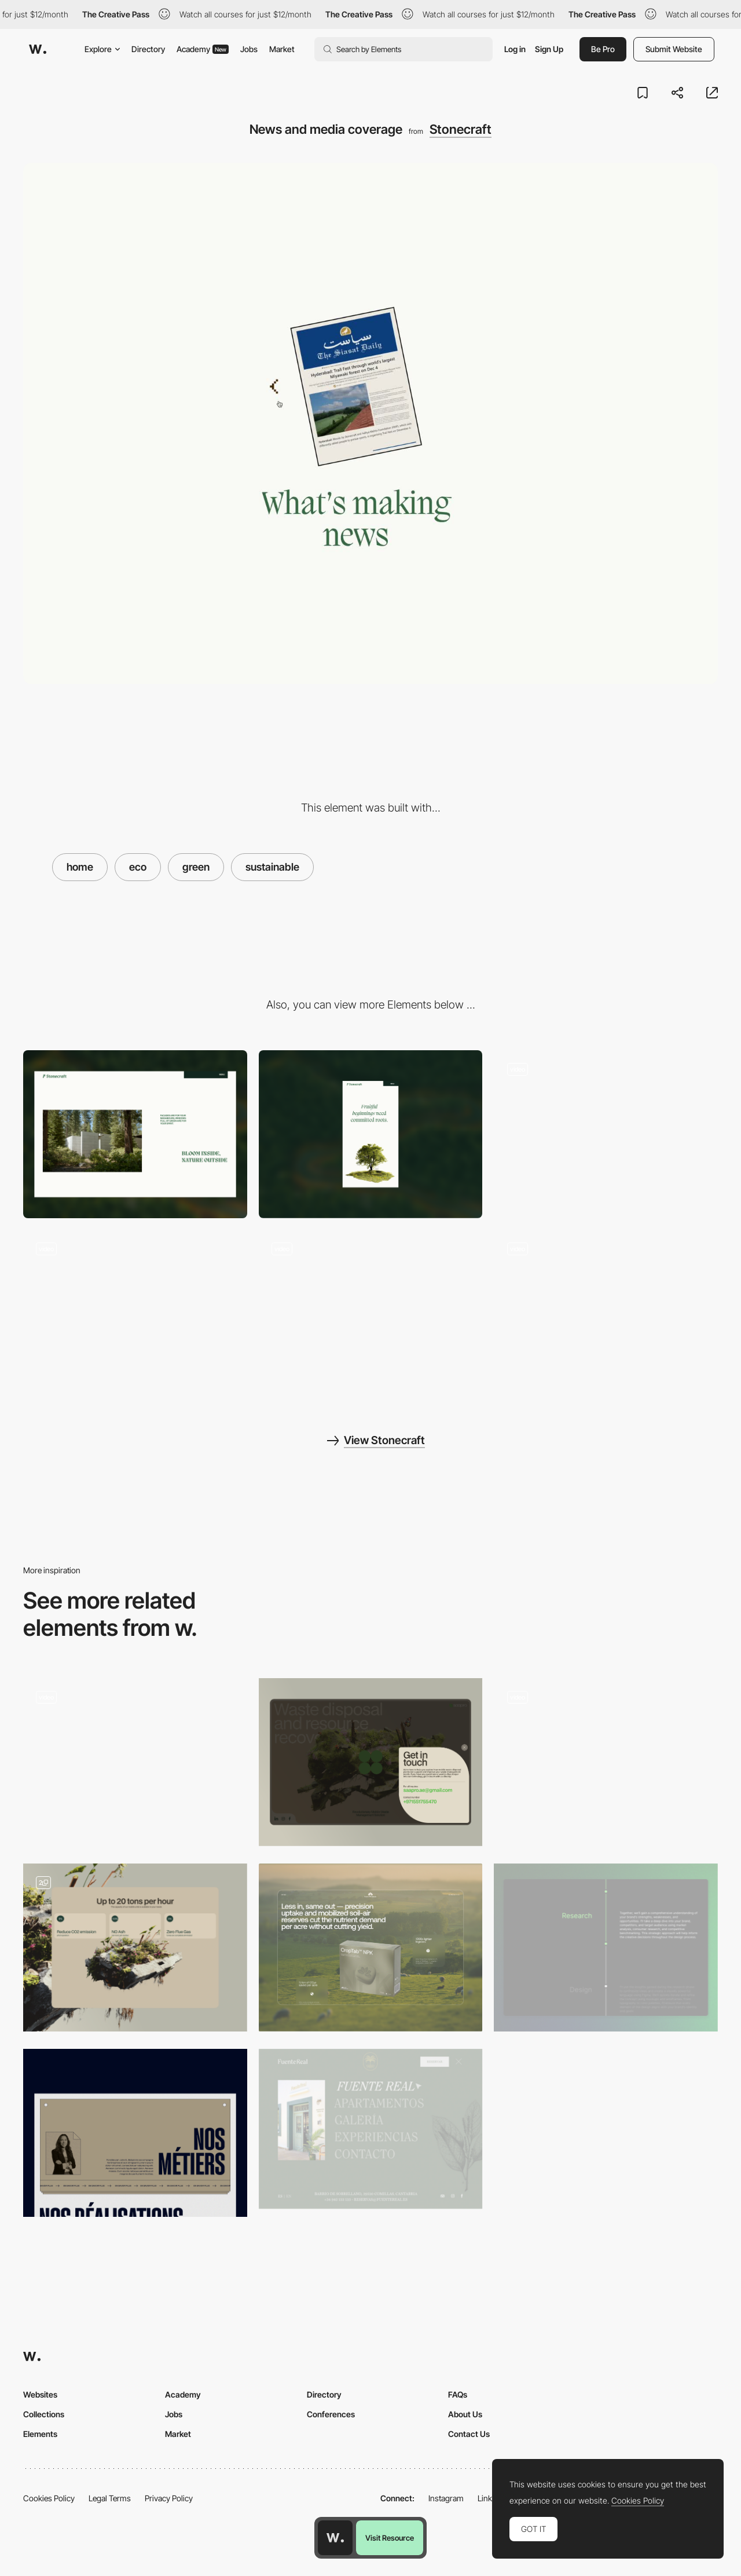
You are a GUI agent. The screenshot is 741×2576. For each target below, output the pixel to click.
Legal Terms (110, 2498)
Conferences (331, 2414)
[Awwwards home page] (335, 2537)
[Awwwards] (37, 49)
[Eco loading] (371, 1314)
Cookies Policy (49, 2498)
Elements (40, 2434)
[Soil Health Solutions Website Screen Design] (371, 1947)
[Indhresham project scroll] (606, 1314)
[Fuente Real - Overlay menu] (371, 2129)
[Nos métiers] (135, 2133)
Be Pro (603, 49)
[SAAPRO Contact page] (371, 1762)
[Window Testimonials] (135, 1314)
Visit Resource (389, 2537)
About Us (465, 2414)
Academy (203, 49)
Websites (40, 2394)
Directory (148, 49)
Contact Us (469, 2434)
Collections (43, 2414)
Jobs (249, 49)
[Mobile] (371, 1134)
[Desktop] (135, 1134)
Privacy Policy (169, 2498)
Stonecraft (460, 129)
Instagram (446, 2498)
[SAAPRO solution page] (135, 1947)
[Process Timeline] (606, 1947)
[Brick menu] (606, 1134)
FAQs (457, 2394)
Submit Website (673, 49)
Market (282, 49)
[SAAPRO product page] (606, 1762)
